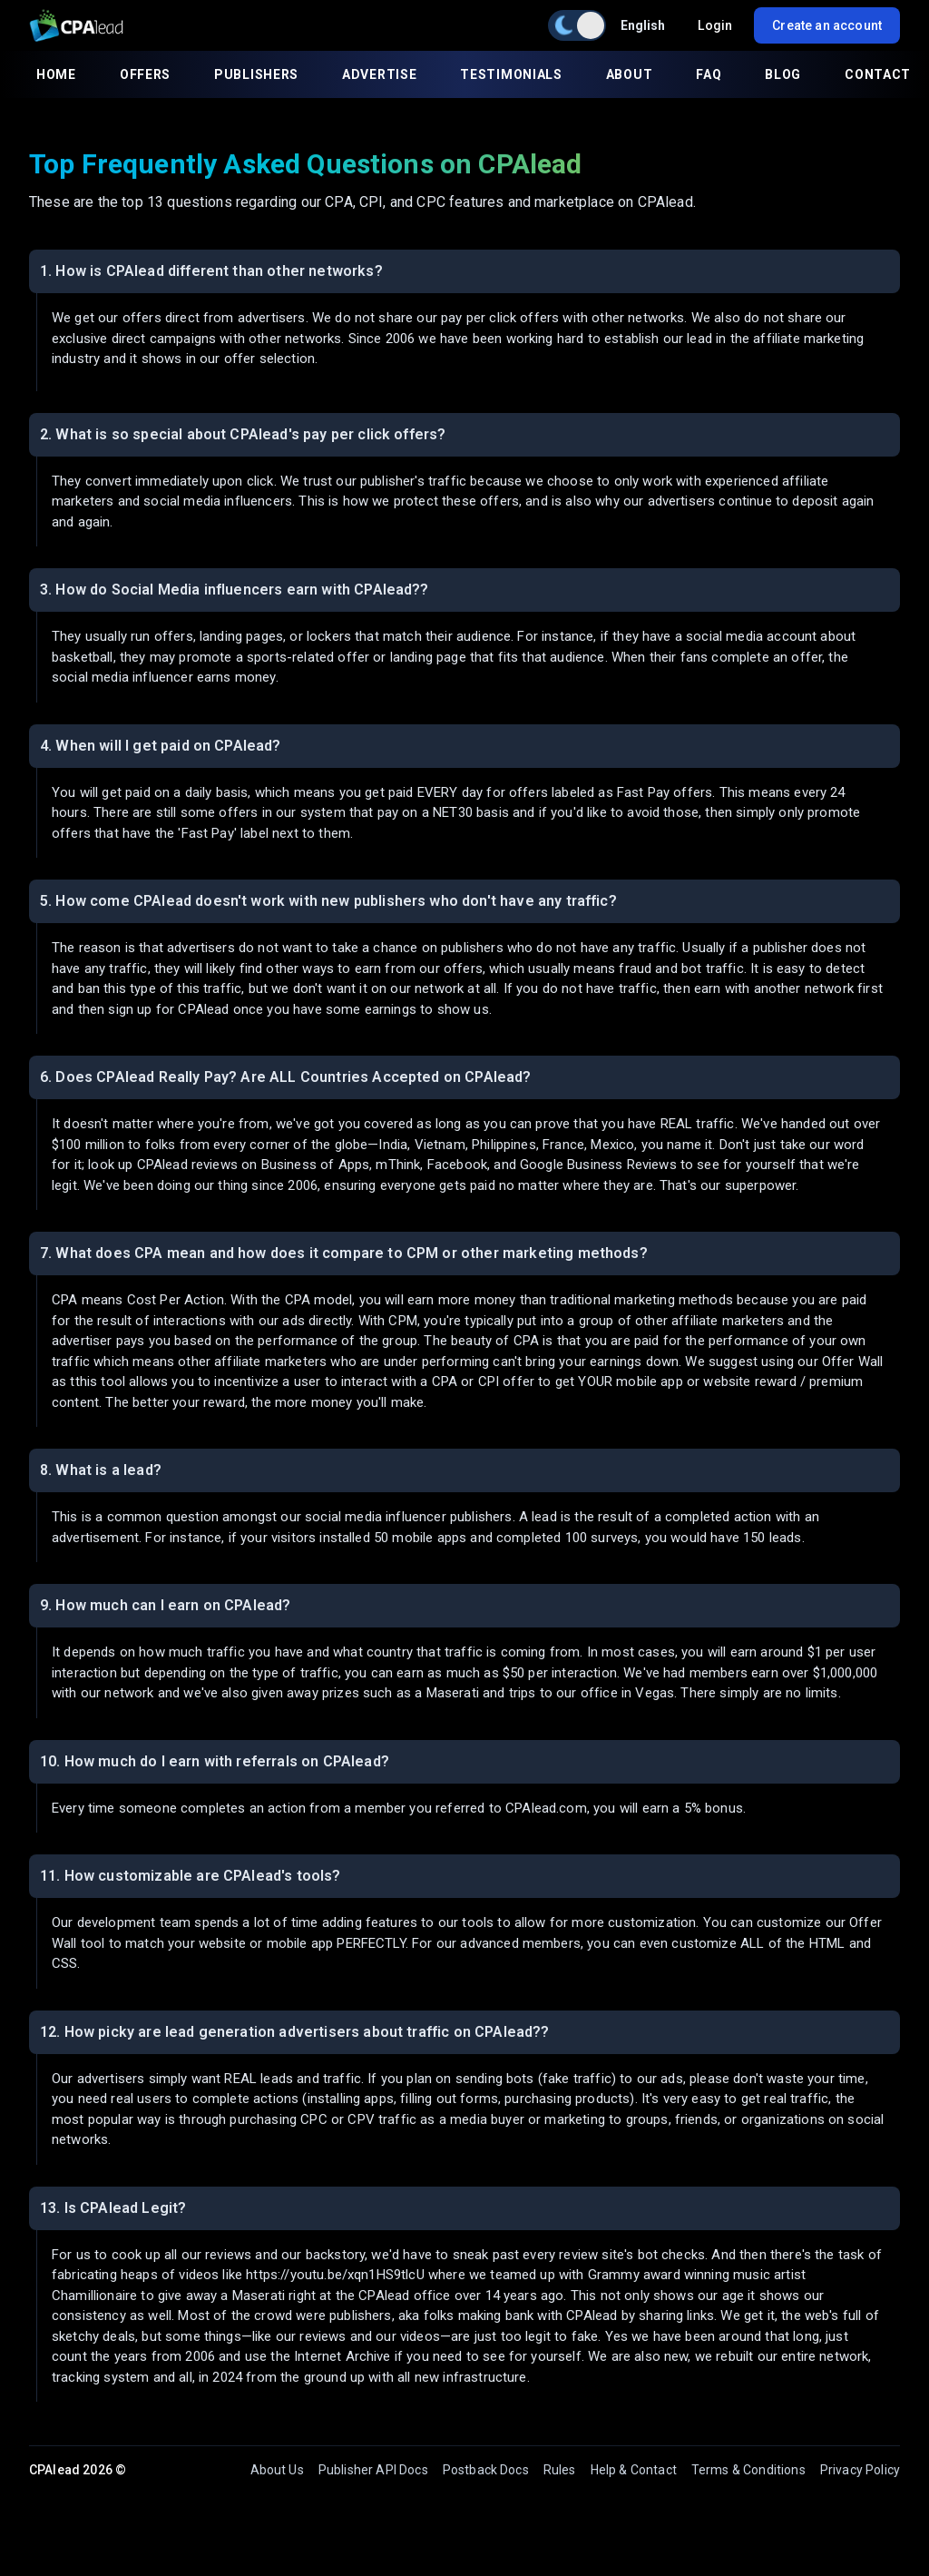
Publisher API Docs (373, 2470)
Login (715, 25)
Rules (559, 2470)
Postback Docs (486, 2470)
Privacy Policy (860, 2470)
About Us (277, 2470)
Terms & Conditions (748, 2470)
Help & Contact (634, 2470)
